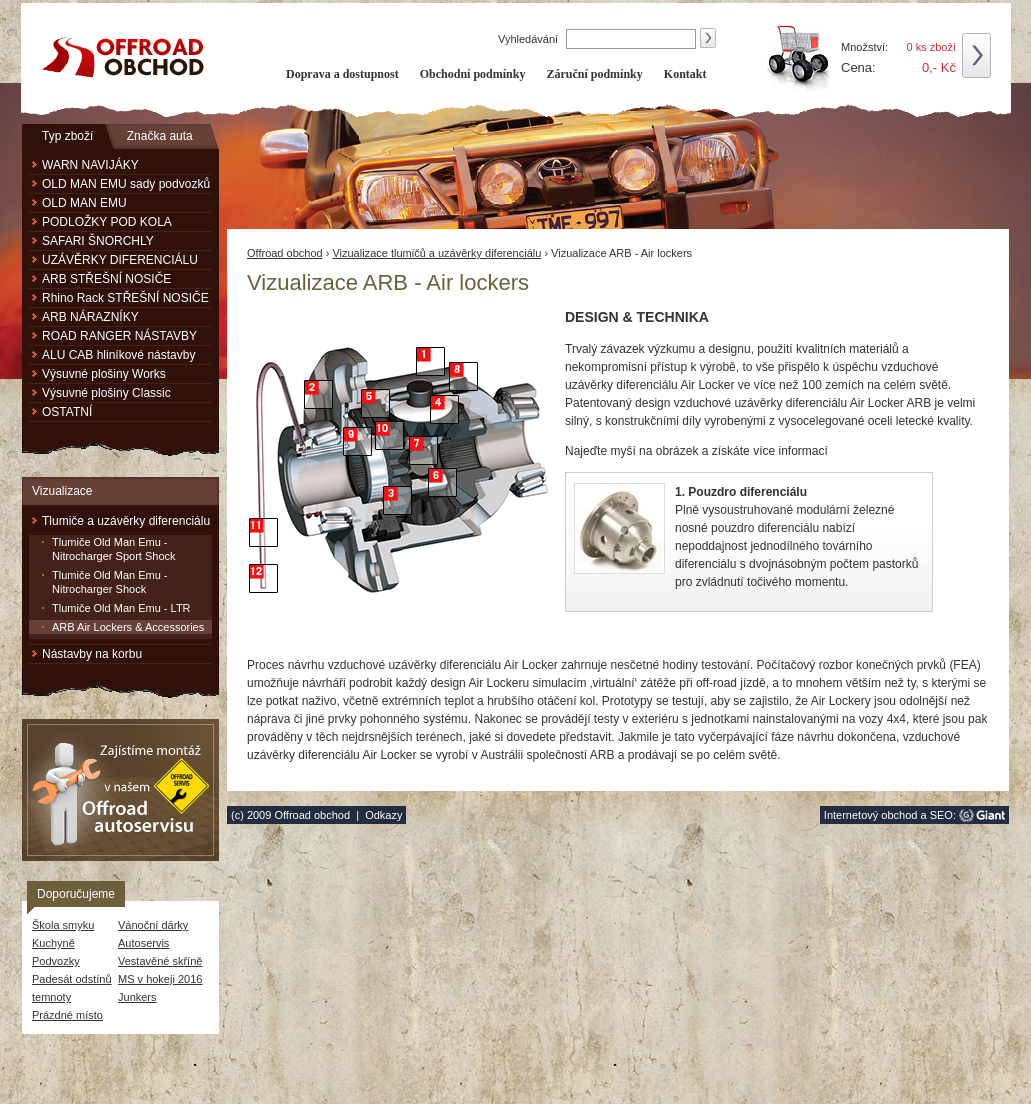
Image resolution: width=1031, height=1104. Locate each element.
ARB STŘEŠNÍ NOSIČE (106, 279)
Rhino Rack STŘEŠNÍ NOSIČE (125, 298)
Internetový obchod (871, 815)
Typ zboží (67, 136)
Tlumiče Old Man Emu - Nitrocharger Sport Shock (114, 549)
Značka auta (160, 136)
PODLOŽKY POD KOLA (107, 222)
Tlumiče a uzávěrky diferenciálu (126, 521)
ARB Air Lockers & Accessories (128, 627)
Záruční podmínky (594, 74)
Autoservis (143, 943)
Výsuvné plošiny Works (104, 374)
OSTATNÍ (67, 412)
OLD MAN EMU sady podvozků (126, 184)
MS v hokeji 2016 (160, 979)
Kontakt (685, 74)
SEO (941, 815)
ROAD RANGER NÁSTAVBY (119, 336)
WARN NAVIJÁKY (90, 165)
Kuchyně (53, 943)
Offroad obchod (285, 253)
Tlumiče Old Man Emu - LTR (121, 608)
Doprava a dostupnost (342, 74)
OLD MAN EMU (84, 203)
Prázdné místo (67, 1015)
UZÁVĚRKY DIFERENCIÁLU (120, 260)
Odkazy (383, 815)
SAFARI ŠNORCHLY (98, 241)
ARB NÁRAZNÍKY (90, 317)
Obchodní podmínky (473, 74)
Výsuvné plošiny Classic (106, 393)
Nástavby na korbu (92, 654)
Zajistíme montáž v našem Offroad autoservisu (120, 790)
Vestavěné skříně (160, 961)
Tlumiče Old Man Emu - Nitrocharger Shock (110, 582)
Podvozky (56, 961)
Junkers (137, 997)
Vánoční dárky (153, 925)
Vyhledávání (529, 39)
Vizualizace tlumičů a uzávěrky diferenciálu (436, 253)
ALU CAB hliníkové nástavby (118, 355)
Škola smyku (63, 925)
